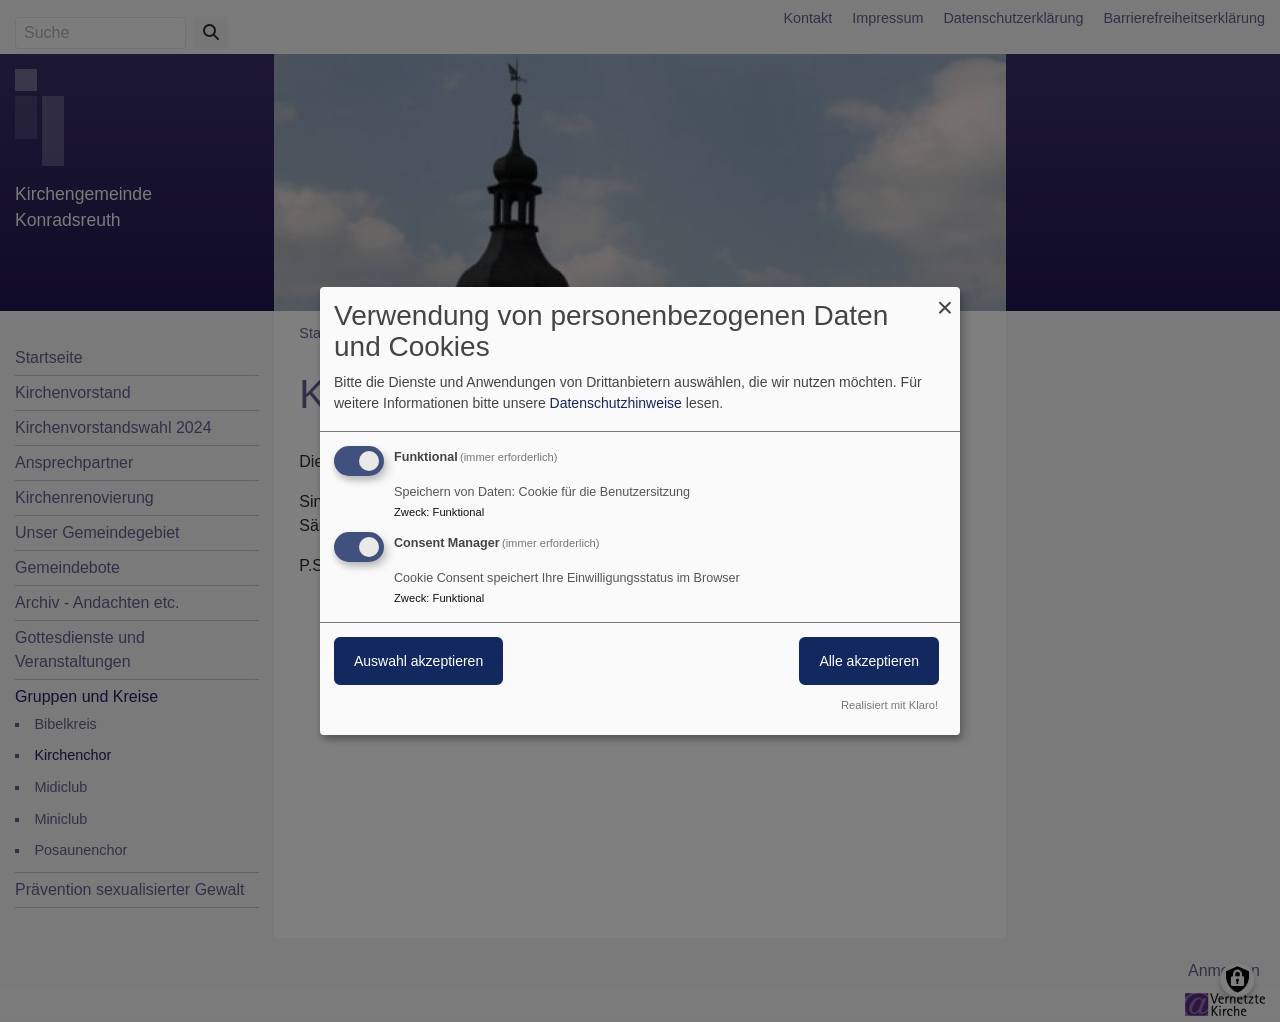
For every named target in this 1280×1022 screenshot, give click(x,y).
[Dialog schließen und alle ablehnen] (945, 299)
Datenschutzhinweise (616, 403)
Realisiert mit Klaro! (889, 705)
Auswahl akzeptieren (418, 661)
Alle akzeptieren (869, 661)
